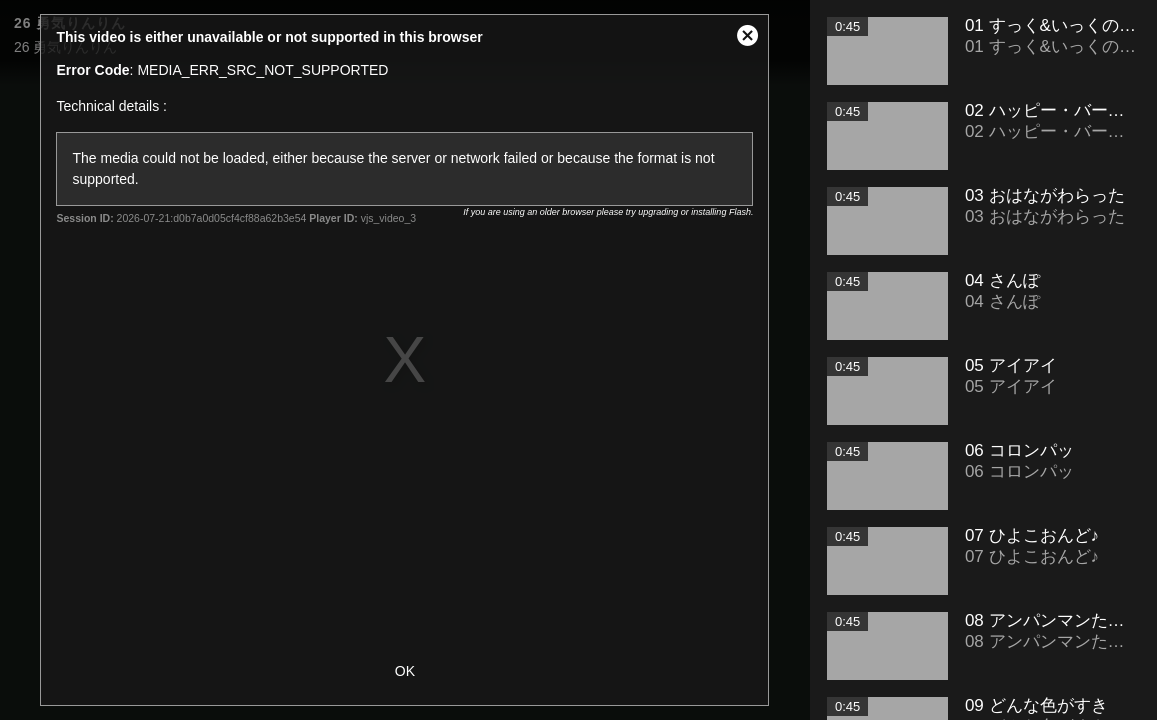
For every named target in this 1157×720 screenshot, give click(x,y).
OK (405, 671)
